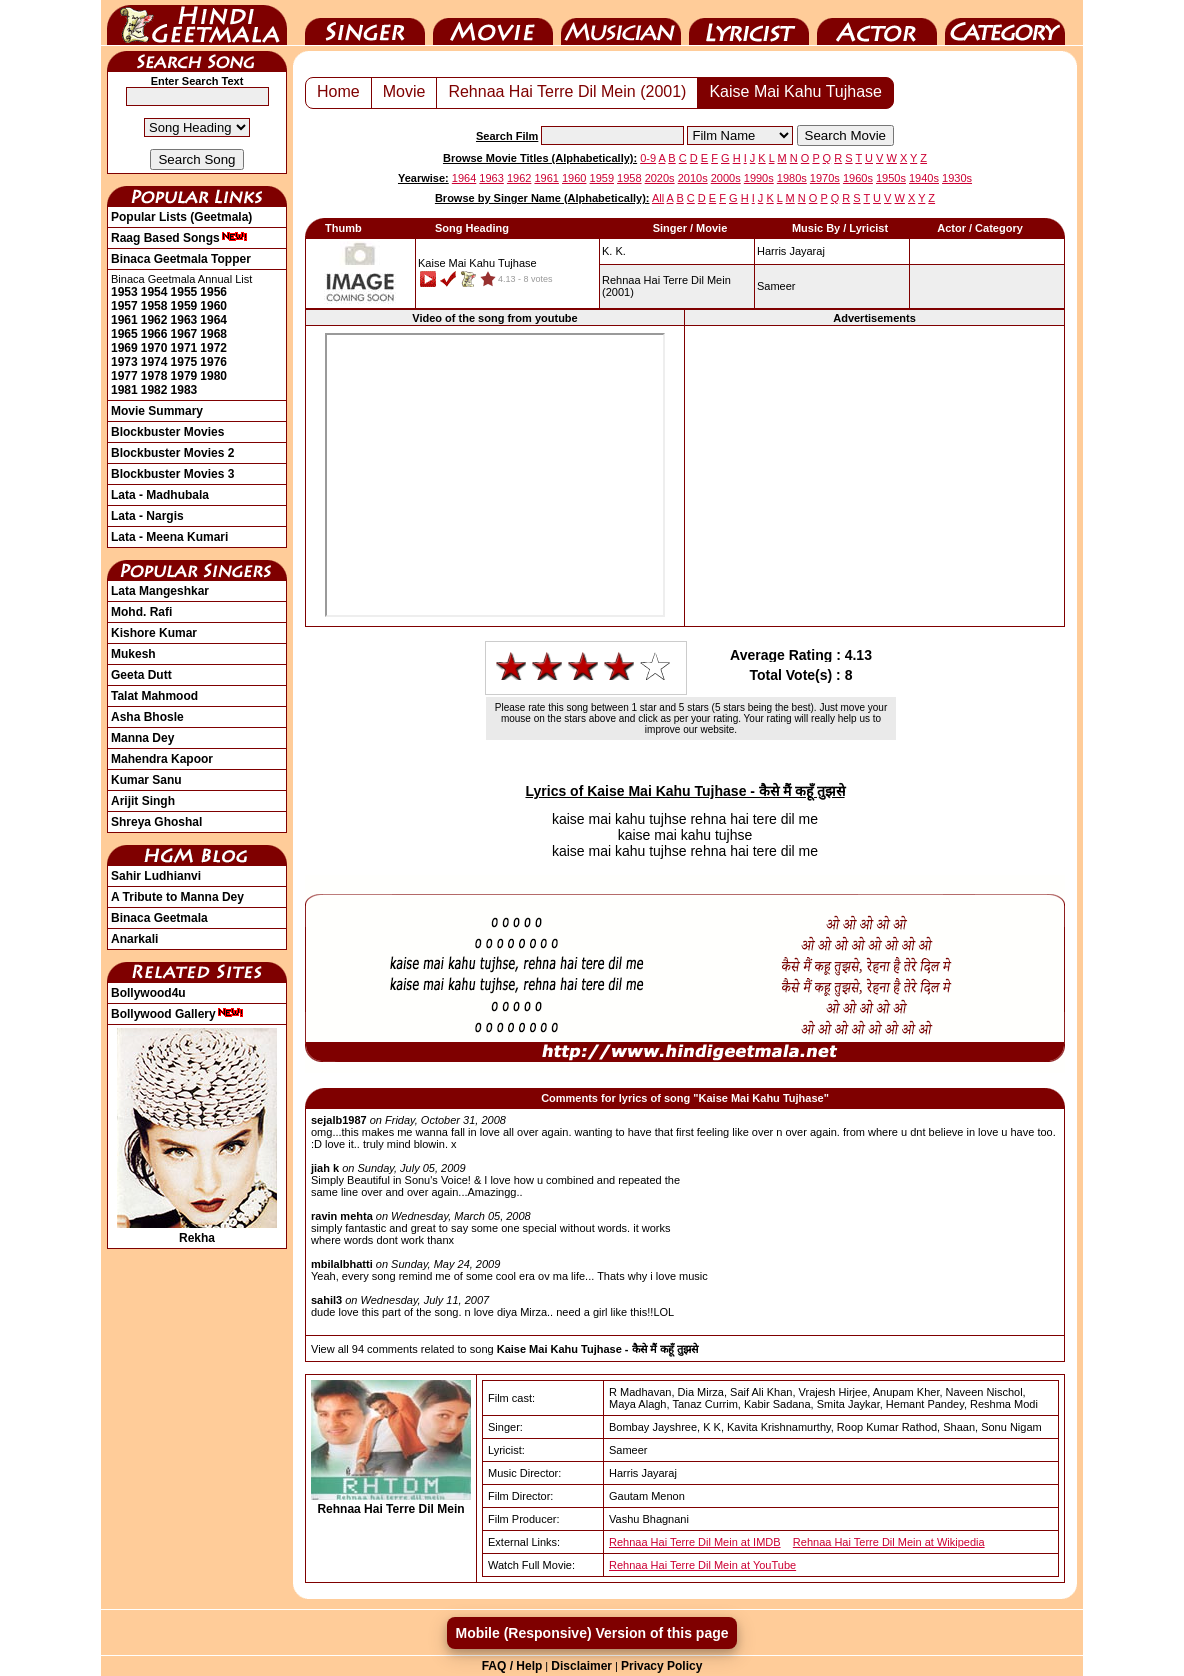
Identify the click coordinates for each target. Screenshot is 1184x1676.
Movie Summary (157, 411)
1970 (154, 348)
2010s (693, 178)
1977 (124, 376)
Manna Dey (142, 738)
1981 (124, 390)
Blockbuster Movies (167, 432)
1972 (213, 348)
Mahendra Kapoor (162, 759)
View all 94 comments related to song (504, 1349)
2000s (726, 178)
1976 (213, 362)
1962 (154, 320)
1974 (154, 362)
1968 (213, 334)
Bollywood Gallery (177, 1014)
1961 (124, 320)
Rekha (197, 1231)
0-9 (648, 158)
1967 (184, 334)
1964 (213, 320)
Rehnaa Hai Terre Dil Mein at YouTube (702, 1565)
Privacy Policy (661, 1666)
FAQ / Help (512, 1666)
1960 (213, 306)
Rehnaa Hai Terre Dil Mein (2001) (567, 91)
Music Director (621, 23)
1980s (792, 178)
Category (1005, 23)
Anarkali (134, 939)
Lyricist (749, 23)
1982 (154, 390)
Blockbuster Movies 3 (172, 474)
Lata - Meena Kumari (169, 537)
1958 (154, 306)
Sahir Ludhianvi (156, 876)
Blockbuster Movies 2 (172, 453)
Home (338, 91)
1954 (154, 292)
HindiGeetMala (197, 23)
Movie (493, 23)
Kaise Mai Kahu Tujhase (795, 91)
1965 (124, 334)
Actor (877, 23)
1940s (924, 178)
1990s (759, 178)
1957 (124, 306)
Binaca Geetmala (159, 918)
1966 (154, 334)
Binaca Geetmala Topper (181, 259)
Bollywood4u (148, 993)
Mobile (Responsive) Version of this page (591, 1633)
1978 (154, 376)
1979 (184, 376)
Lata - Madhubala (160, 495)
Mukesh (133, 654)
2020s (660, 178)
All (658, 198)
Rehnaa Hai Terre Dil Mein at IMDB (695, 1542)
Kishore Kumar (154, 633)
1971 (184, 348)
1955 (184, 292)
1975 (184, 362)
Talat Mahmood (154, 696)
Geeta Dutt (141, 675)
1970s (825, 178)
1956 (213, 292)
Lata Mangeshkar (160, 591)
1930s (957, 178)
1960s (858, 178)
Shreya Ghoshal (156, 822)
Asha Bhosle (147, 717)
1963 (184, 320)
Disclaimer (581, 1666)
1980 (213, 376)
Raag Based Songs (179, 238)
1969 (124, 348)
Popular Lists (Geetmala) (181, 217)
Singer (365, 23)
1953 (124, 292)
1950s (891, 178)
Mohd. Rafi (141, 612)
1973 (124, 362)
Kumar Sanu (146, 780)
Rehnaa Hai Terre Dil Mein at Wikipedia (889, 1542)
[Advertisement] (874, 476)
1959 (184, 306)
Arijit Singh (143, 801)
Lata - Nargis (147, 516)
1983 (184, 390)
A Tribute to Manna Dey (177, 897)
